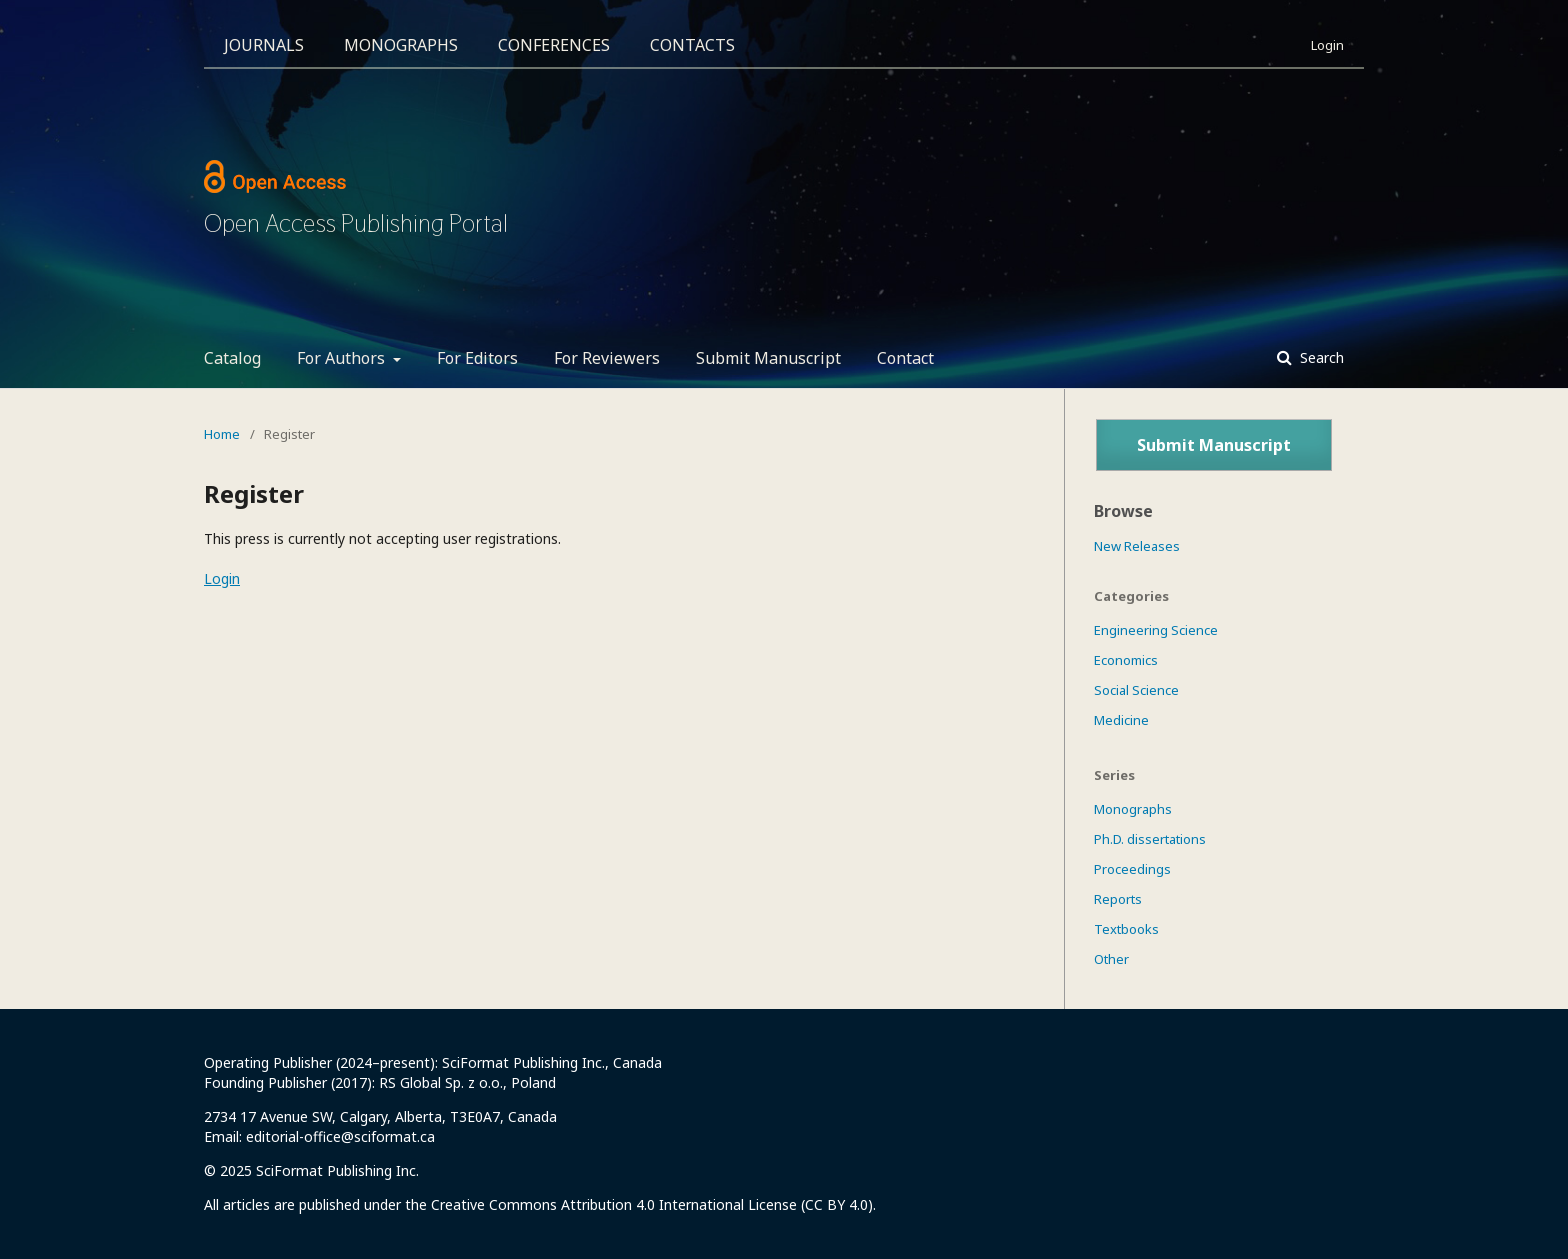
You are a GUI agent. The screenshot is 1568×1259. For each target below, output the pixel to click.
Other (1111, 959)
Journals (264, 45)
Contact (905, 358)
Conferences (554, 45)
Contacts (692, 45)
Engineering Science (1156, 630)
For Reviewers (607, 358)
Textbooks (1126, 929)
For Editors (477, 358)
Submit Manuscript (768, 358)
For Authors (343, 358)
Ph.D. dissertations (1150, 839)
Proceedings (1132, 869)
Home (222, 434)
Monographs (401, 45)
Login (1327, 45)
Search (1320, 357)
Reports (1118, 899)
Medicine (1121, 720)
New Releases (1137, 546)
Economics (1126, 660)
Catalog (232, 358)
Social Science (1136, 690)
